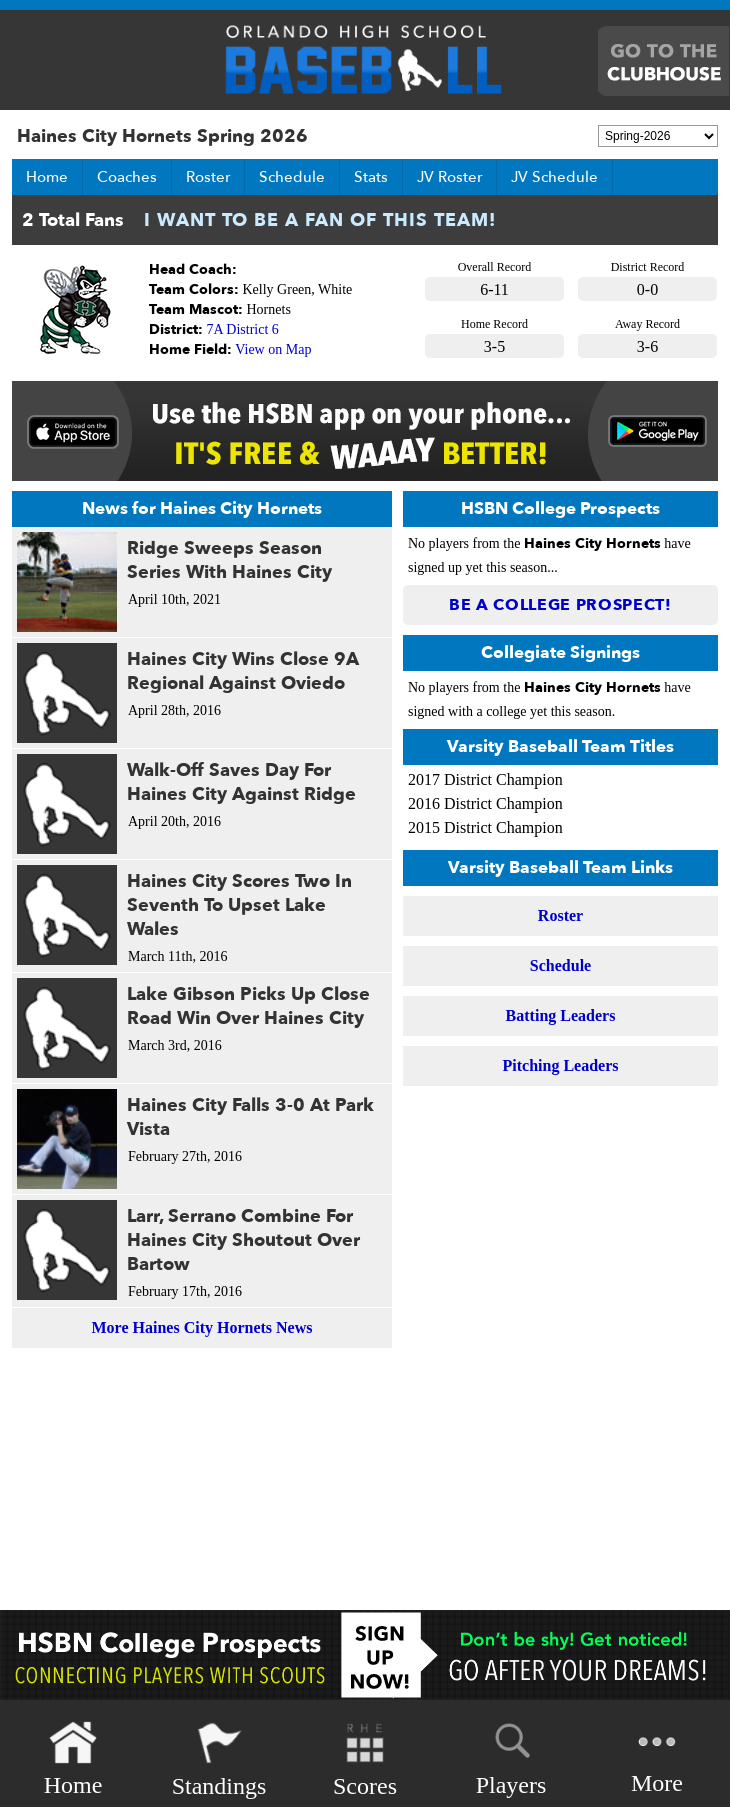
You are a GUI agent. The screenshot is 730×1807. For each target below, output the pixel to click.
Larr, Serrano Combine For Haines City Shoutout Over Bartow (243, 1240)
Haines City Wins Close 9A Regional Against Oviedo (243, 671)
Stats (371, 177)
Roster (208, 177)
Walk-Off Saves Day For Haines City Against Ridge (241, 782)
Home (47, 177)
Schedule (292, 177)
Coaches (127, 177)
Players (511, 1756)
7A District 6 (243, 329)
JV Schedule (554, 177)
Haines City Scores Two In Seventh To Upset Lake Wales (239, 905)
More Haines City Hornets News (202, 1327)
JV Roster (449, 177)
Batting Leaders (561, 1015)
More (657, 1757)
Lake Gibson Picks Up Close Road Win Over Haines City (248, 1006)
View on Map (273, 349)
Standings (219, 1759)
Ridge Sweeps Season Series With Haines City (229, 560)
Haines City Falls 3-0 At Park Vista (250, 1117)
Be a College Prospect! (560, 605)
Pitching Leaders (561, 1065)
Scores (365, 1759)
